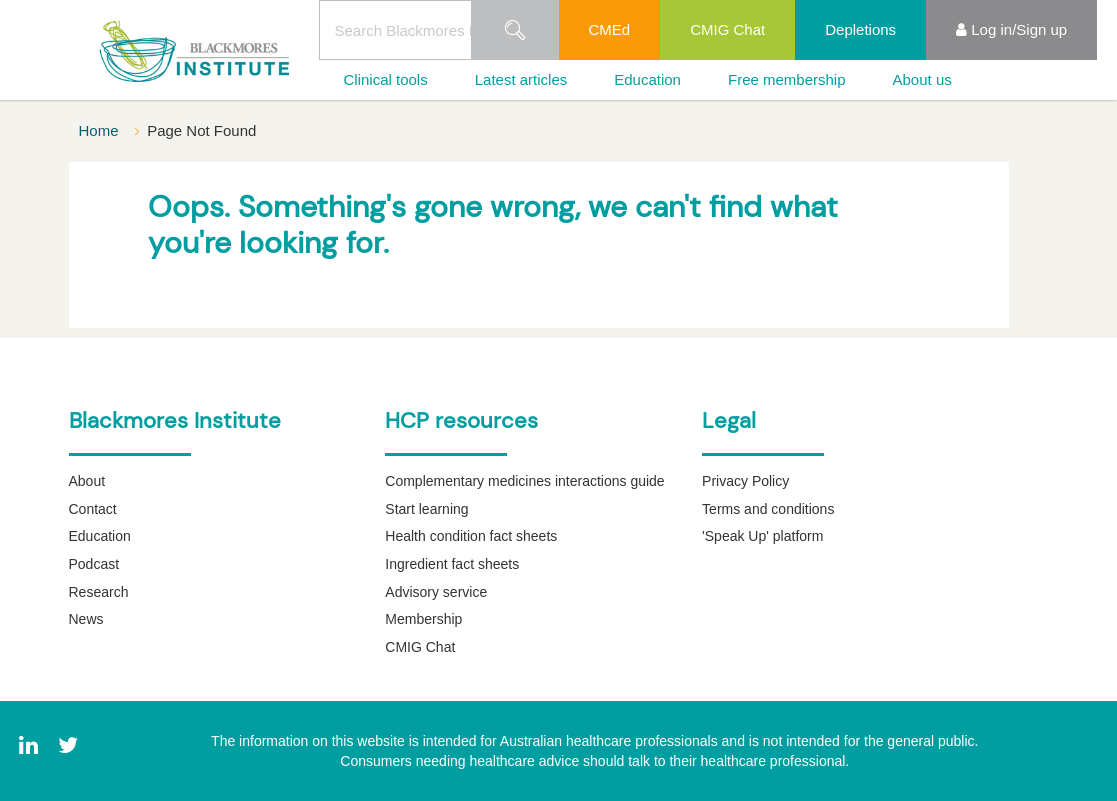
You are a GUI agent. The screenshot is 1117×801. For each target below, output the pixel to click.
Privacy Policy (745, 481)
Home (101, 130)
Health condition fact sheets (471, 536)
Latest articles (521, 79)
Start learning (426, 509)
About (87, 481)
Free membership (787, 79)
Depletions (860, 29)
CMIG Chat (727, 29)
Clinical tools (386, 79)
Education (647, 79)
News (86, 619)
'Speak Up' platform (762, 536)
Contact (93, 509)
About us (922, 79)
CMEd (610, 29)
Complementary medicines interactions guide (524, 481)
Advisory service (436, 592)
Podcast (94, 564)
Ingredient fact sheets (452, 564)
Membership (423, 619)
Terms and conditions (768, 509)
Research (99, 592)
